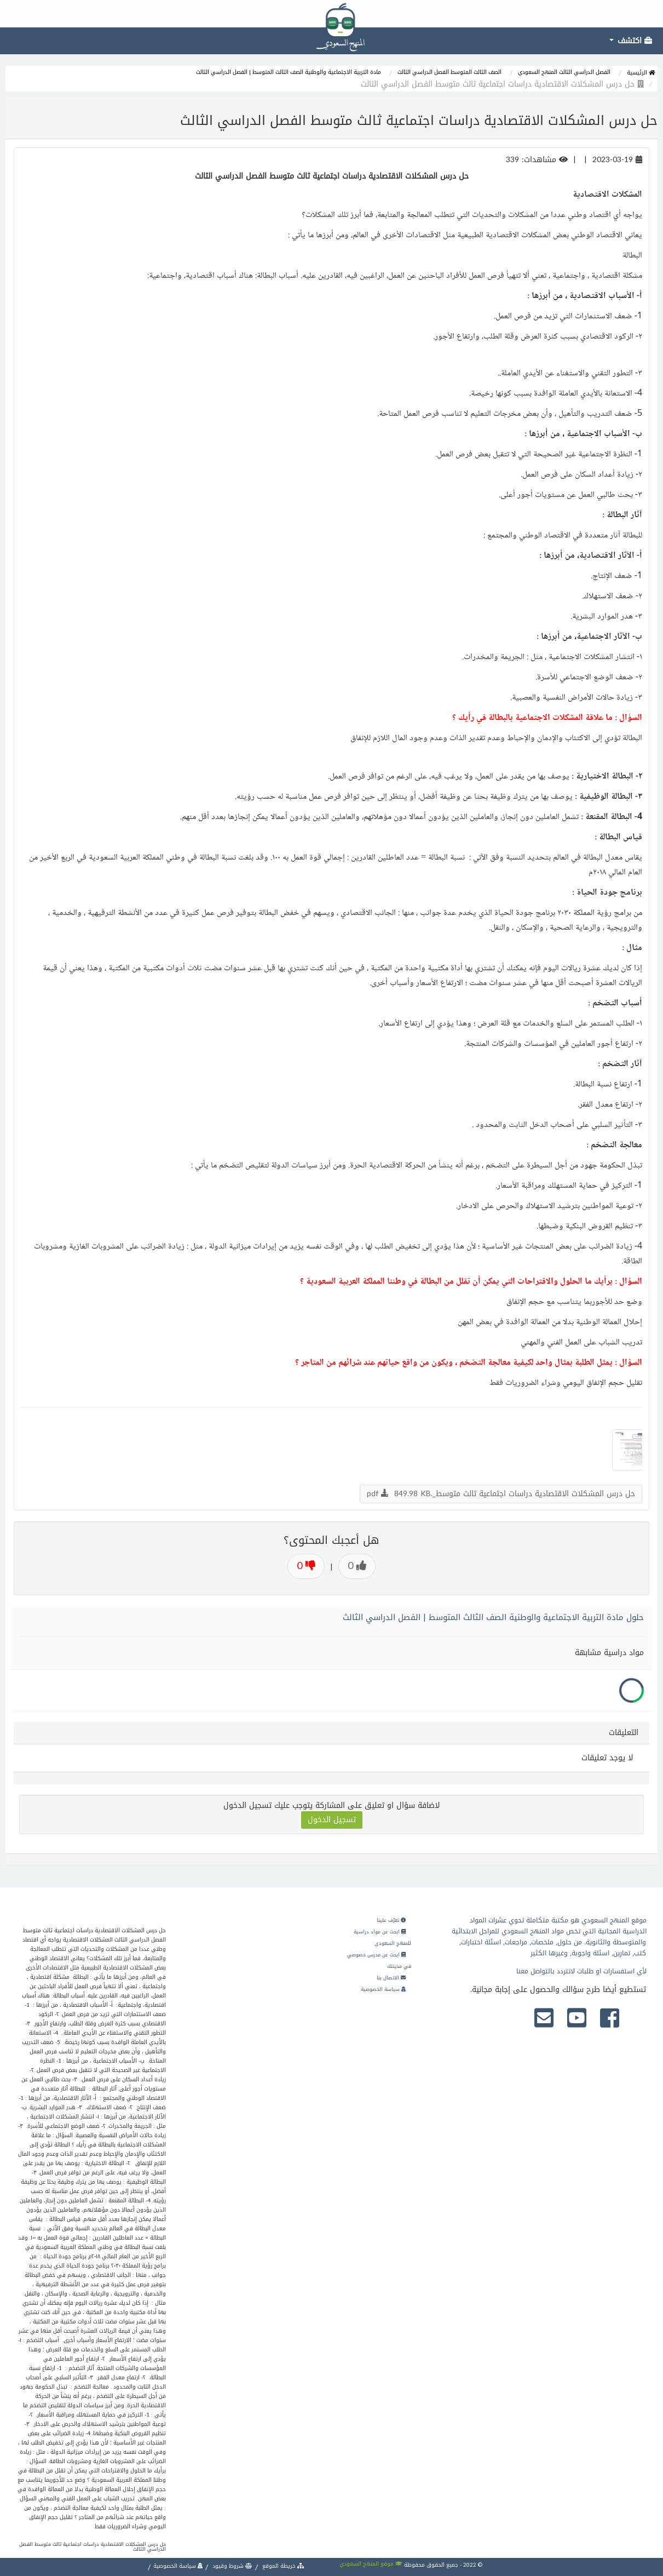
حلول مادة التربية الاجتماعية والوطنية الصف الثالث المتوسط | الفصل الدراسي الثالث (493, 1617)
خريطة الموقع (282, 2566)
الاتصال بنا (391, 1978)
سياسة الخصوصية (383, 1989)
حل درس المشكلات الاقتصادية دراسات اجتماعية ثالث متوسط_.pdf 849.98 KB (501, 1493)
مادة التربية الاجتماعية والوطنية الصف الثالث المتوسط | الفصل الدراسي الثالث (288, 72)
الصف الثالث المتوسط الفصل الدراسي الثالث (449, 72)
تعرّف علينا (391, 1920)
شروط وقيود (231, 2566)
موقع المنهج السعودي (370, 2563)
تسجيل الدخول (332, 1819)
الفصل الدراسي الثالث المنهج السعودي (564, 72)
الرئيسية (641, 72)
